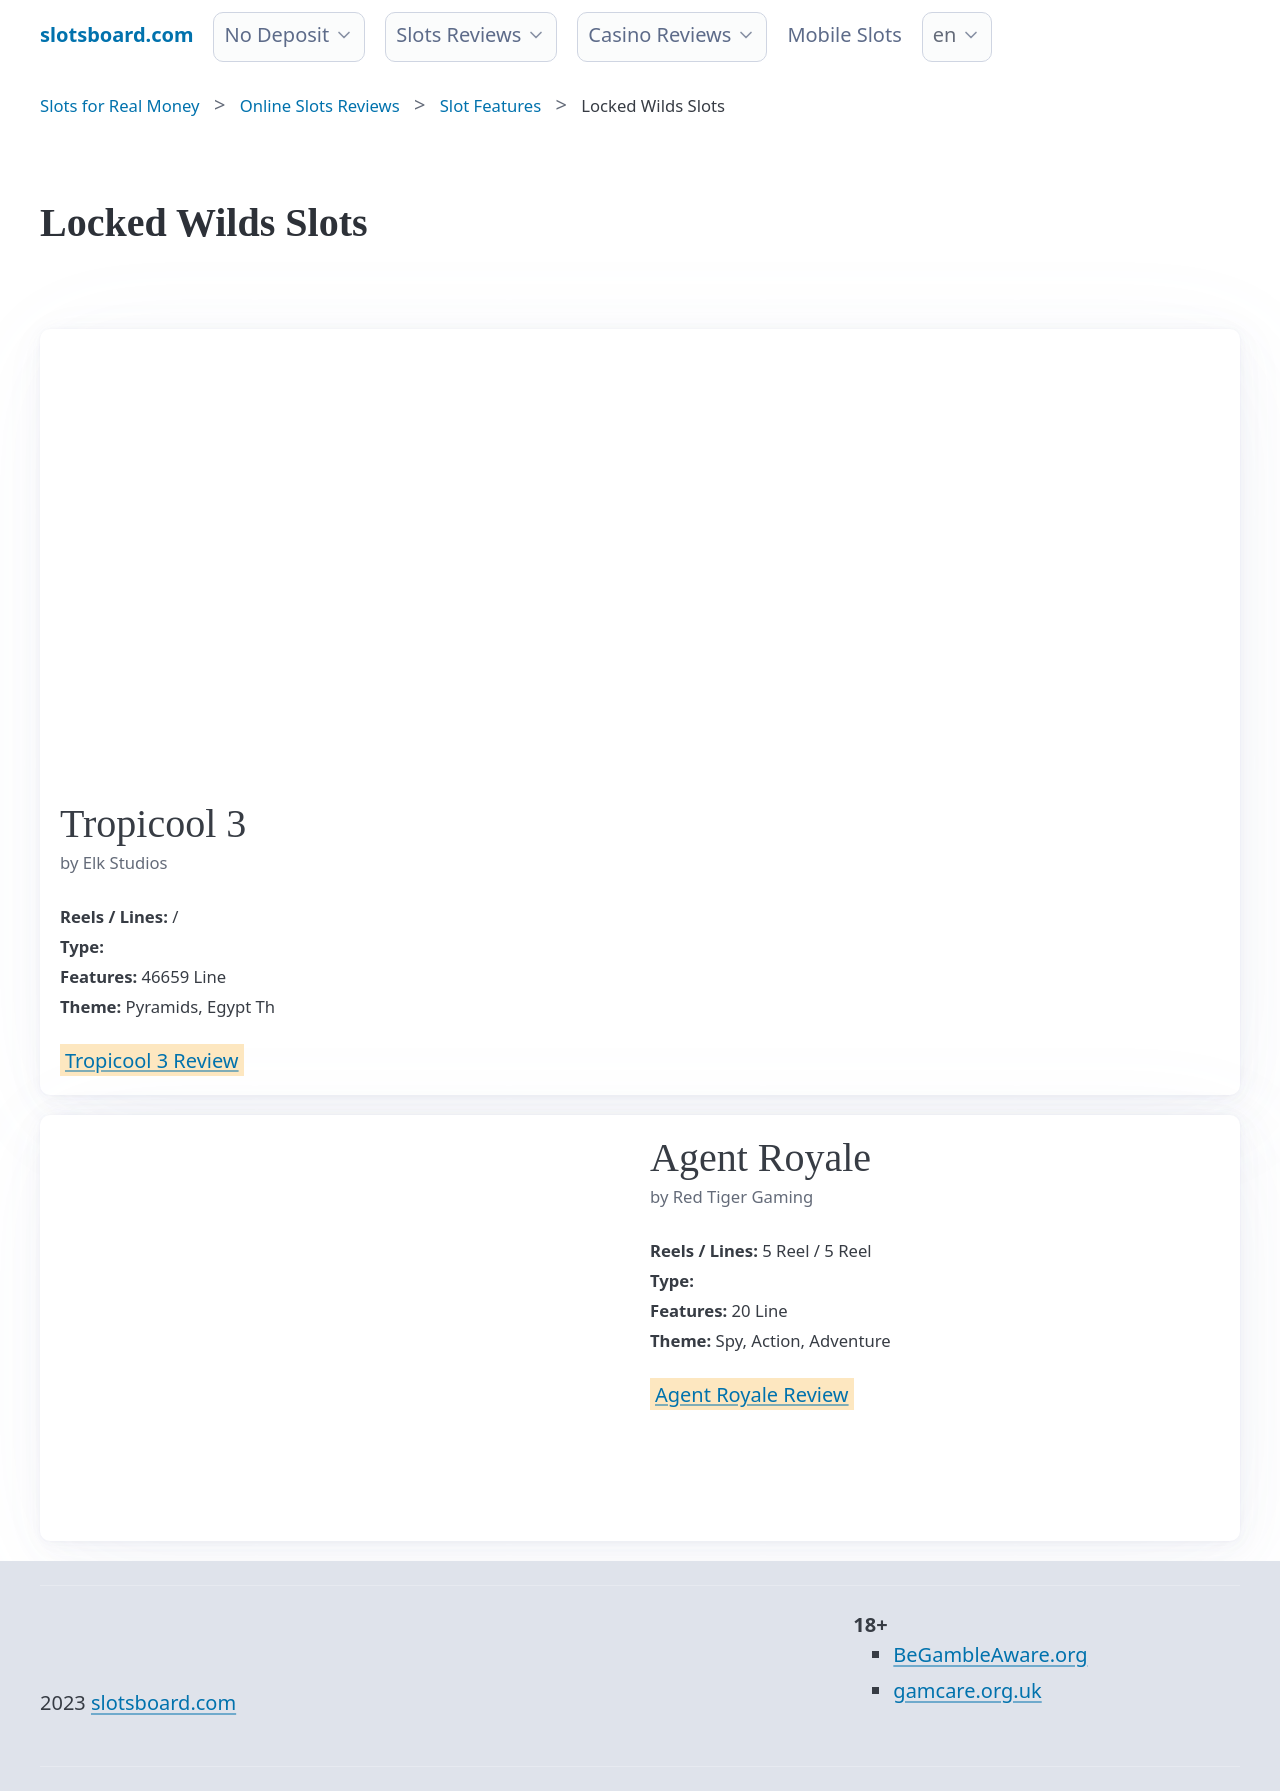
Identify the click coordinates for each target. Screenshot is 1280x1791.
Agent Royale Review (752, 1393)
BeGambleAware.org (990, 1654)
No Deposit (276, 34)
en (945, 34)
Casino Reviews (659, 34)
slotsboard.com (163, 1702)
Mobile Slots (844, 34)
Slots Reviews (458, 34)
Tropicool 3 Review (152, 1059)
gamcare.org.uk (967, 1690)
